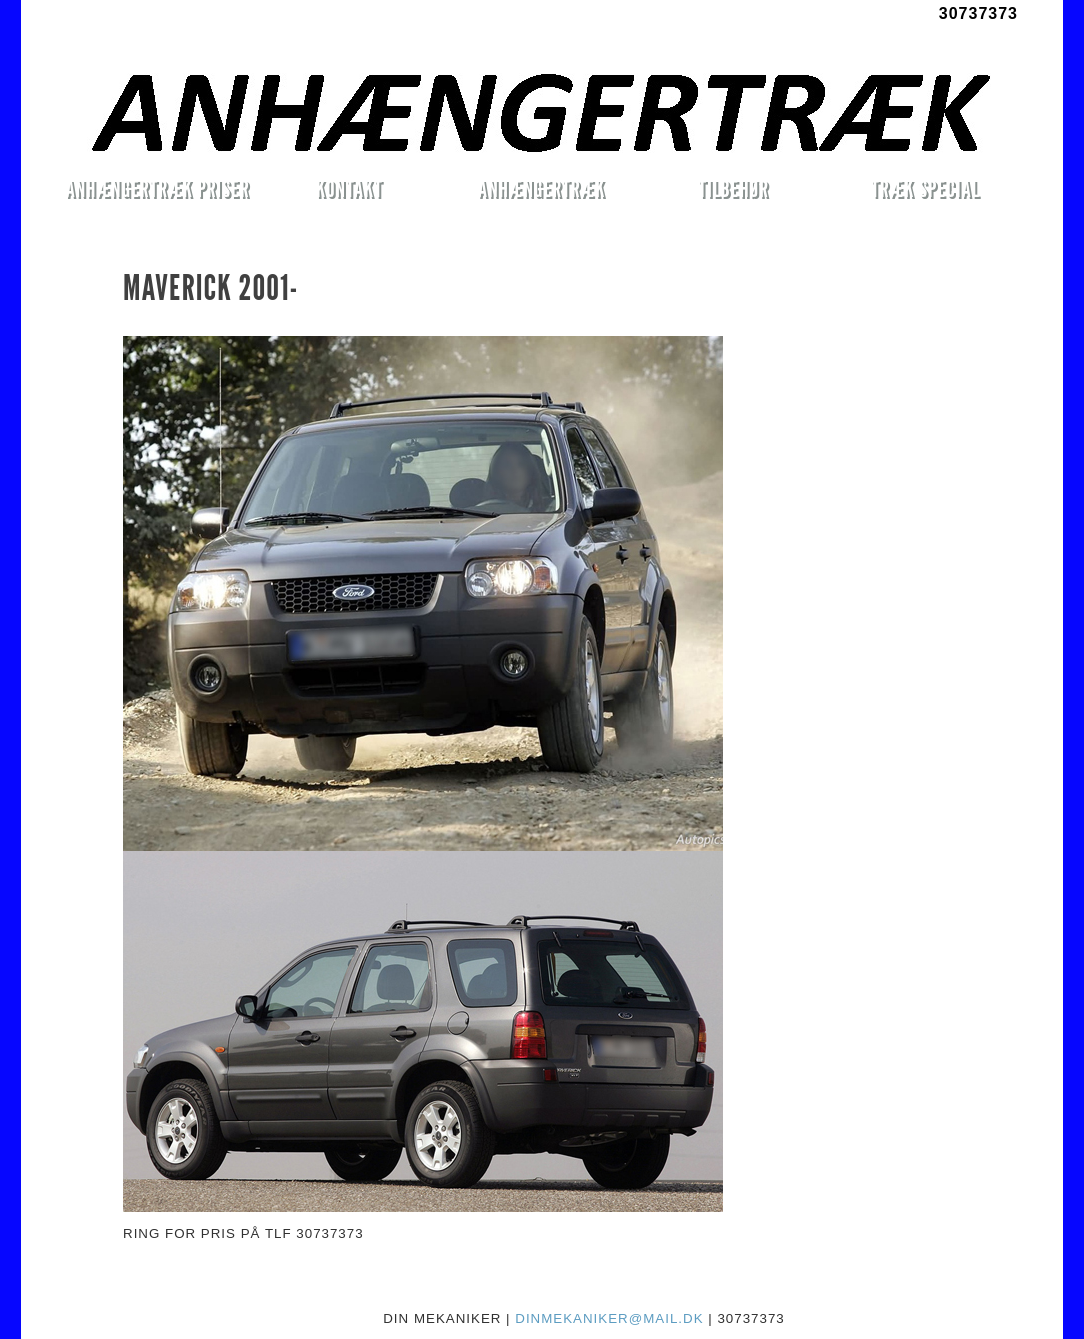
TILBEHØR (733, 188)
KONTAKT (349, 188)
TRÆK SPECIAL (925, 188)
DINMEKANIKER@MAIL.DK (609, 1318)
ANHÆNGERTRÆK (541, 188)
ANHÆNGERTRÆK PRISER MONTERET (157, 192)
